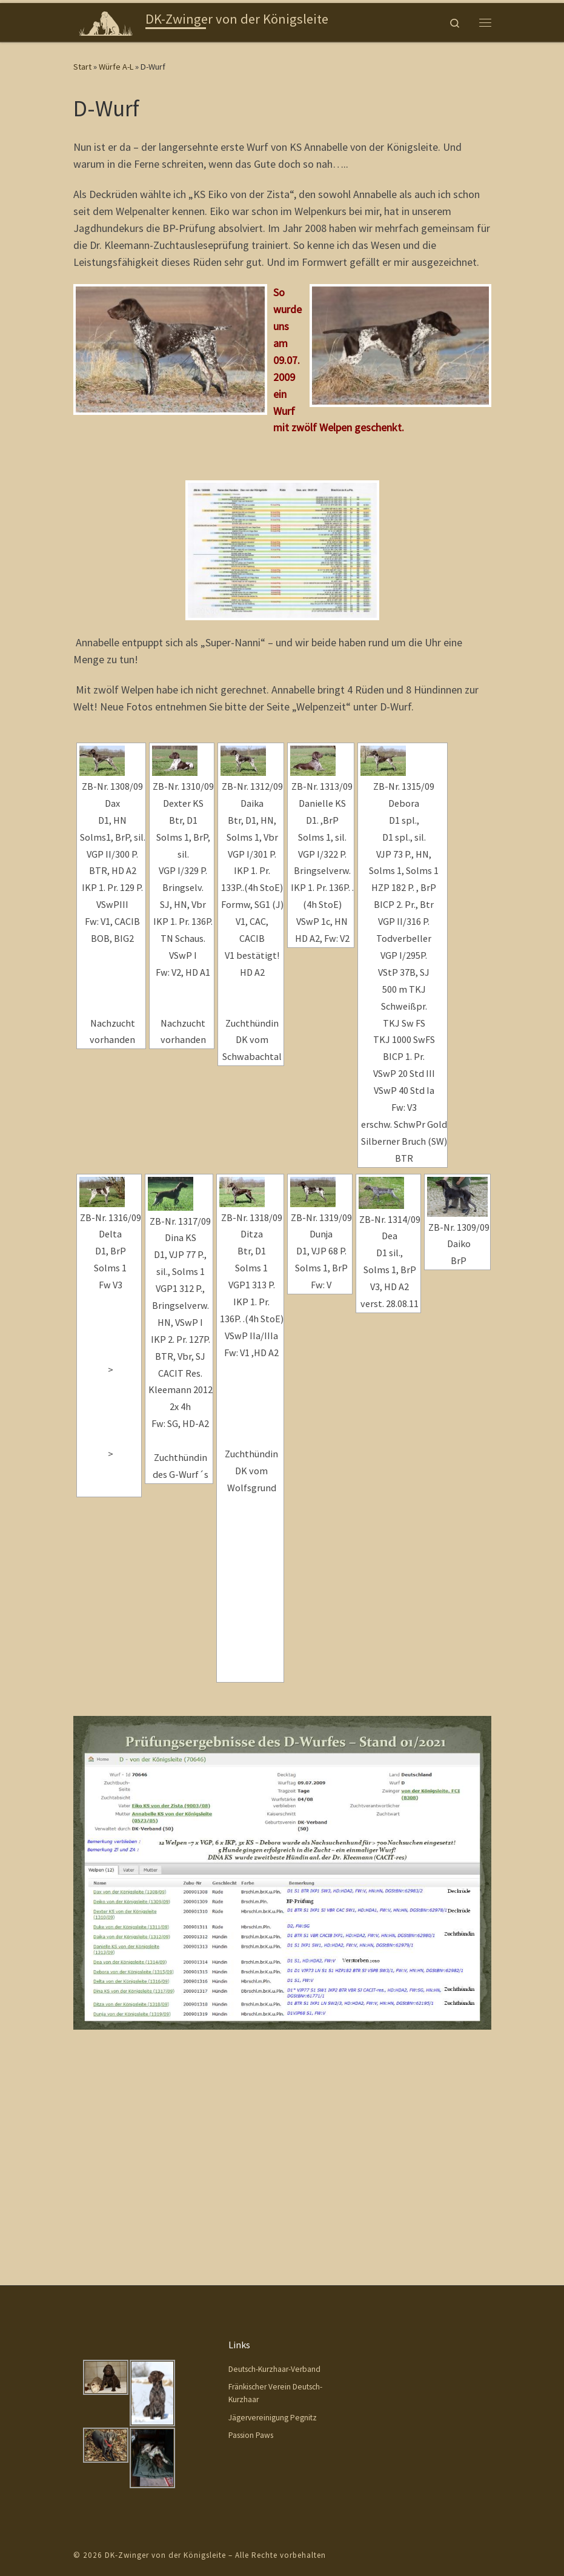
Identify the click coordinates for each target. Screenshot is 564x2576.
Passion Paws (250, 2247)
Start (82, 66)
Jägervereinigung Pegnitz (272, 2229)
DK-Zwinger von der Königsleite (165, 2367)
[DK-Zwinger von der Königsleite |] (107, 20)
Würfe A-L (116, 66)
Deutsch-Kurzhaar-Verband (274, 2181)
